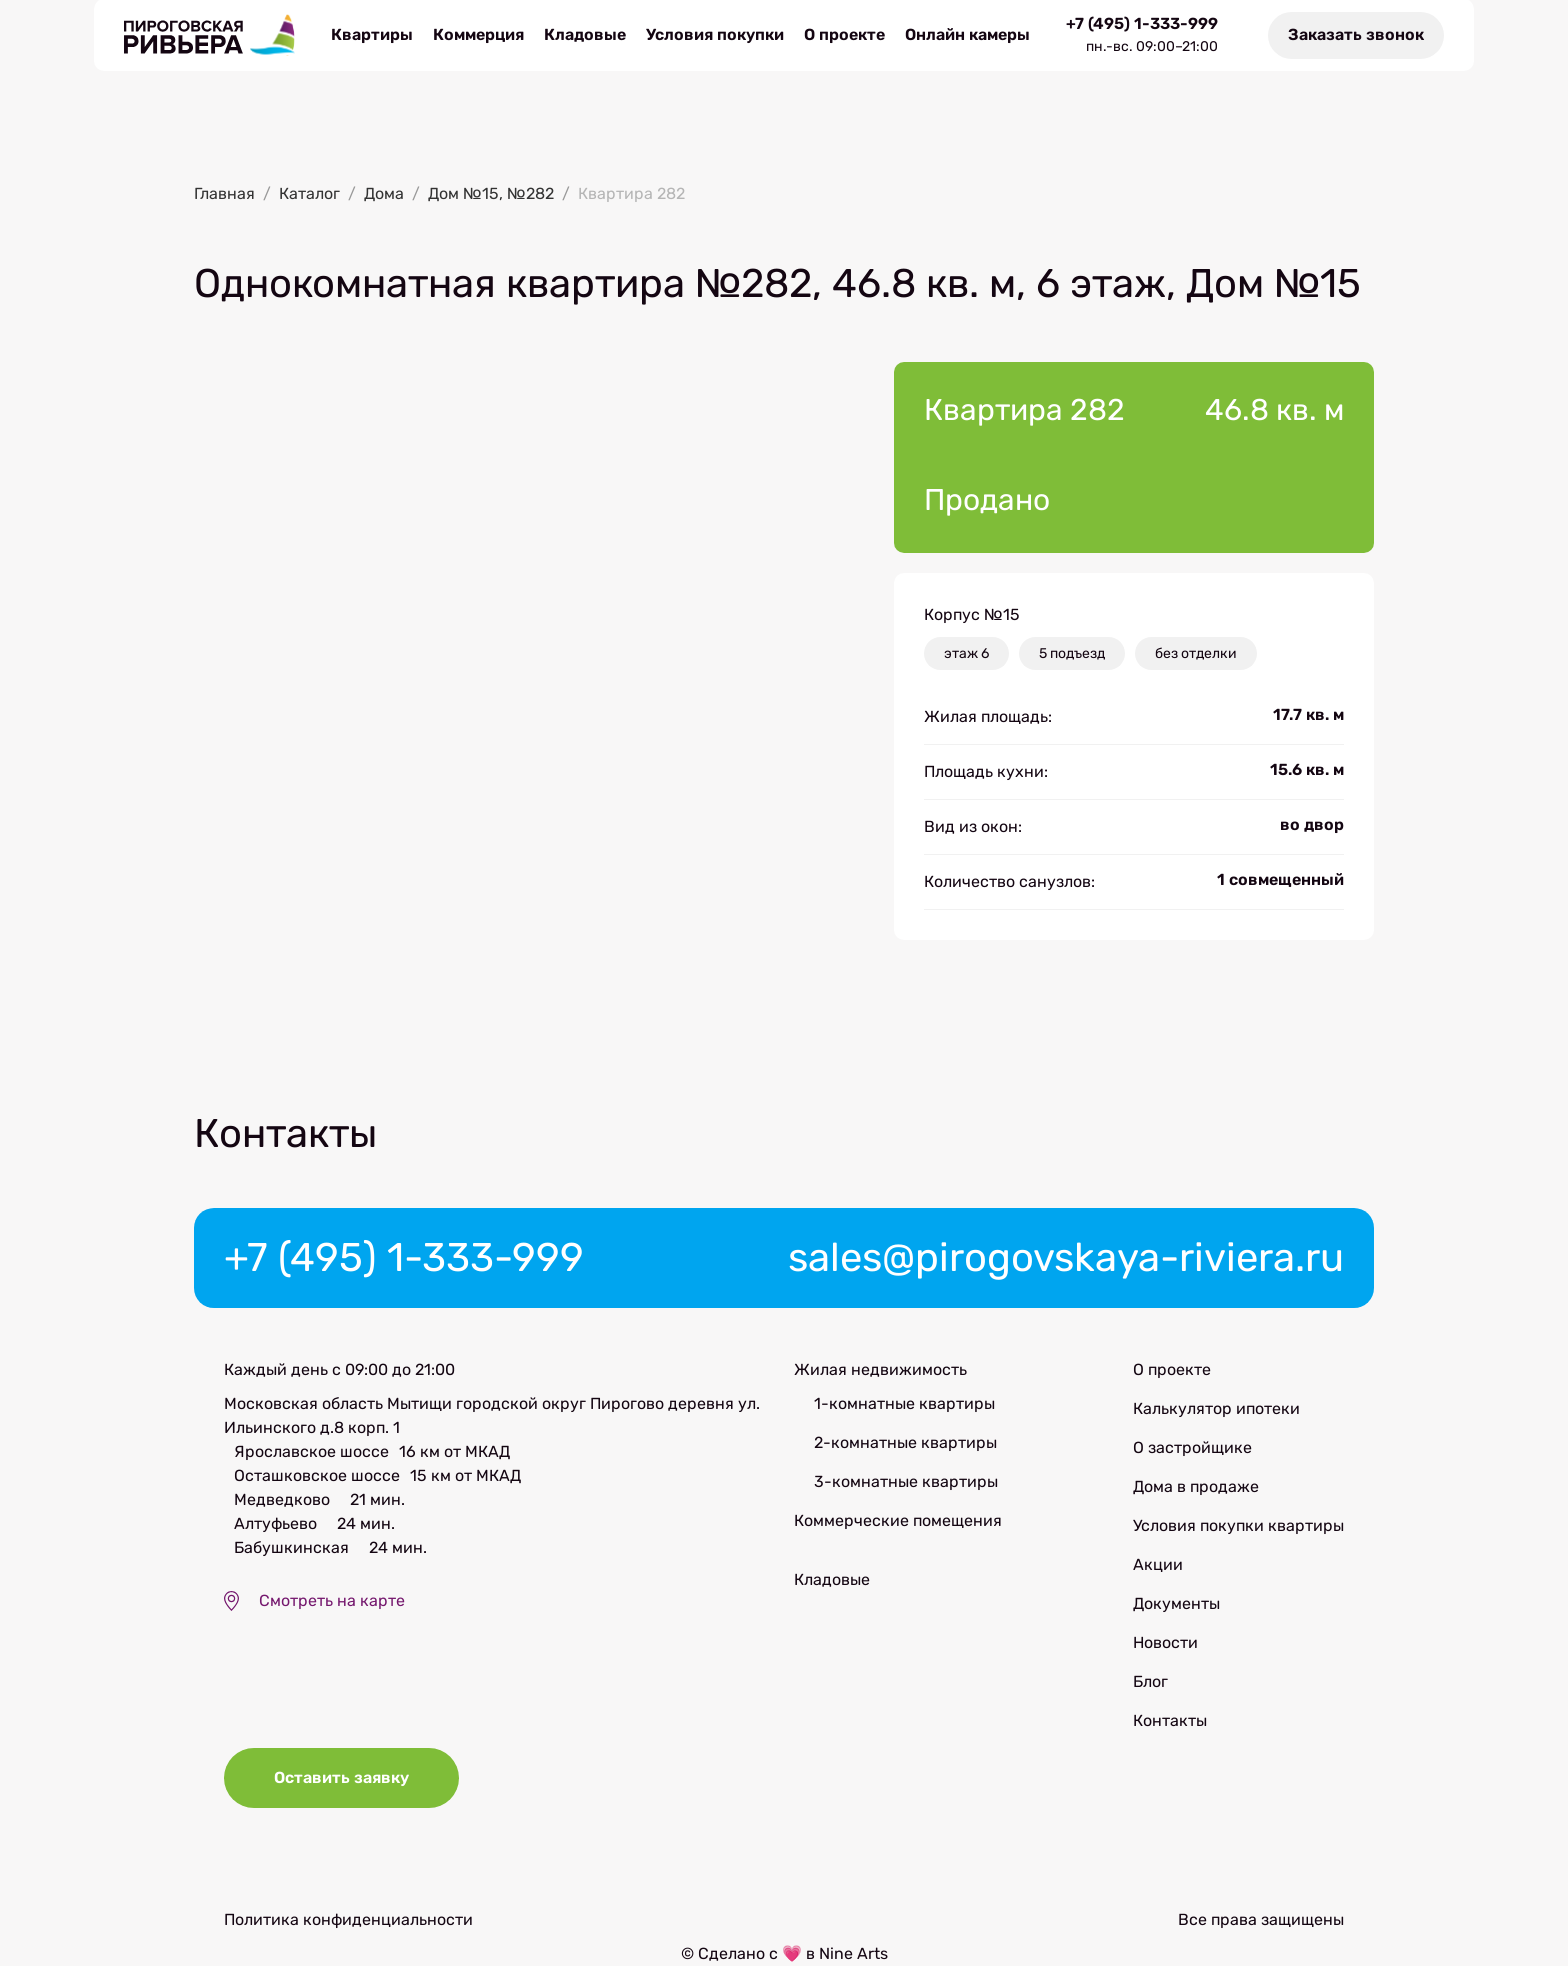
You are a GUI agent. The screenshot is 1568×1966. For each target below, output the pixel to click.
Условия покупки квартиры (1238, 1525)
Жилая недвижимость (880, 1369)
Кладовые (585, 34)
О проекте (844, 34)
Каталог (309, 193)
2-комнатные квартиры (905, 1442)
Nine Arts (853, 1953)
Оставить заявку (341, 1777)
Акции (1158, 1564)
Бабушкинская (291, 1547)
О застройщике (1192, 1447)
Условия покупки (715, 34)
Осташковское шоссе (317, 1475)
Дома (384, 193)
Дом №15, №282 (491, 193)
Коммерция (478, 34)
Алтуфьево (275, 1523)
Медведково (282, 1499)
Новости (1165, 1642)
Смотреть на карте (332, 1600)
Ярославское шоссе (311, 1451)
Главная (224, 193)
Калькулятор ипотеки (1216, 1408)
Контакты (1170, 1720)
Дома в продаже (1196, 1486)
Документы (1176, 1603)
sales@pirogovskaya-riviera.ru (1066, 1257)
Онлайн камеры (967, 34)
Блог (1150, 1681)
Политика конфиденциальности (348, 1919)
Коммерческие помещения (898, 1520)
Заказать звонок (1356, 34)
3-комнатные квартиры (906, 1481)
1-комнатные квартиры (904, 1403)
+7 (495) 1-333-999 (1142, 23)
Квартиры (372, 34)
